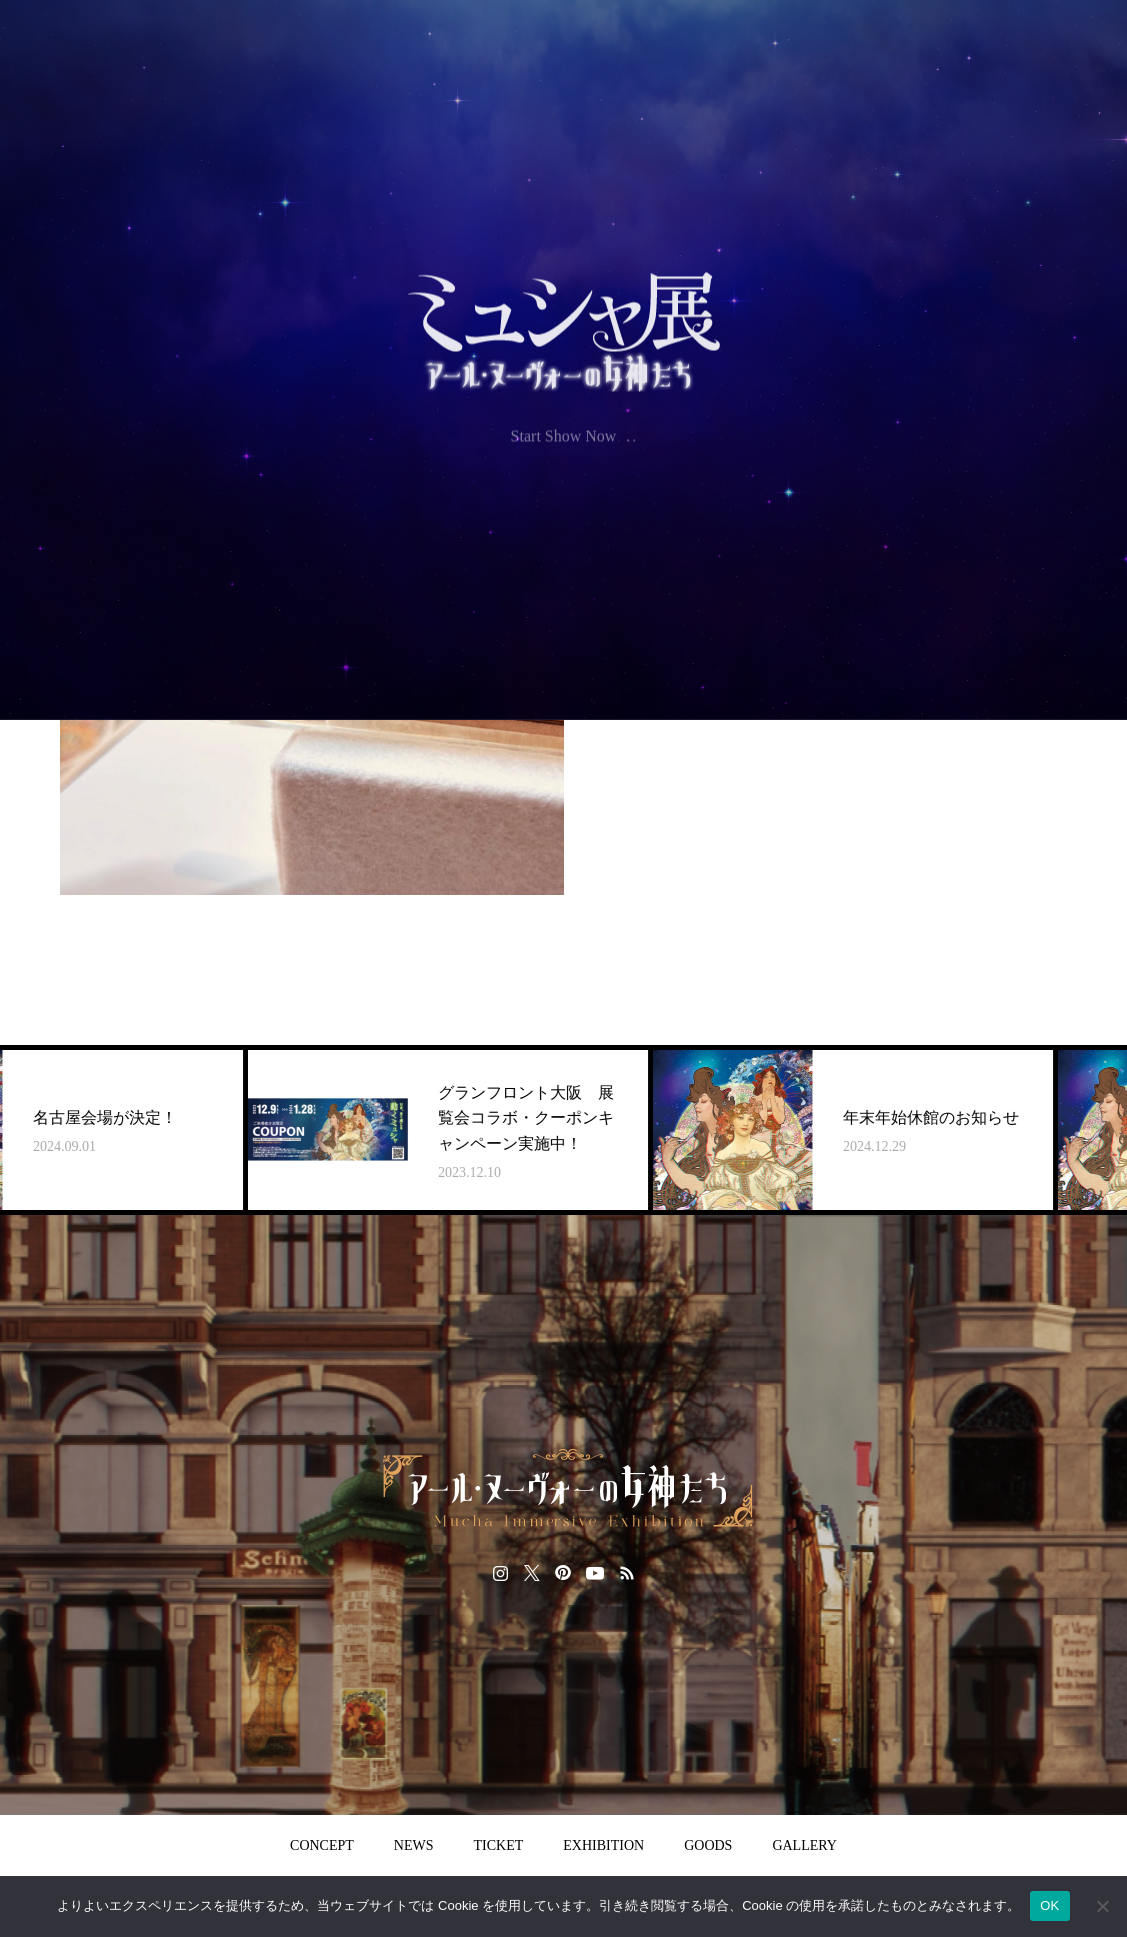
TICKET (499, 1845)
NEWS (414, 1845)
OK (1049, 1905)
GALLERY (804, 1845)
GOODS (708, 1845)
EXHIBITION (603, 1845)
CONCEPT (322, 1845)
